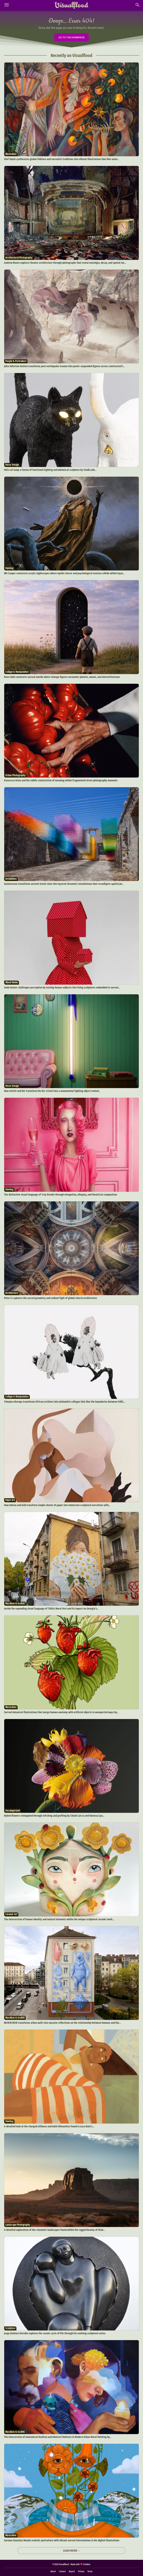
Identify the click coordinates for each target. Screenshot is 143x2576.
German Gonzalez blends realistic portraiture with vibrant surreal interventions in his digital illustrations (61, 2540)
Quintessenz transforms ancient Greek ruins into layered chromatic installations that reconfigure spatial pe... (64, 884)
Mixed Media (11, 982)
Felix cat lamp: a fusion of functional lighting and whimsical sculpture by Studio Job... (50, 470)
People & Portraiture (15, 361)
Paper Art (10, 1500)
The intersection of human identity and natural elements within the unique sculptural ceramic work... (59, 1919)
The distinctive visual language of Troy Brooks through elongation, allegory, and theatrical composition (60, 1194)
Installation (11, 878)
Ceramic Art (11, 1914)
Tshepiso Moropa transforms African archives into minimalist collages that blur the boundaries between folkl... (64, 1401)
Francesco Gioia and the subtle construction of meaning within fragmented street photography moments (61, 780)
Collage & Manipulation (17, 671)
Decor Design (12, 464)
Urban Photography (15, 775)
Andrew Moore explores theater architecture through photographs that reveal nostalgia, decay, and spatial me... (65, 262)
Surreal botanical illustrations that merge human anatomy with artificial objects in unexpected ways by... (61, 1712)
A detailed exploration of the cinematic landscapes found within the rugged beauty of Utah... (54, 2230)
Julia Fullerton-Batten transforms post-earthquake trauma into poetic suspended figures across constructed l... (64, 366)
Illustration (10, 154)
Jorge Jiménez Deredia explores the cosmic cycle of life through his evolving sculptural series (55, 2333)
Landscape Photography (17, 2224)
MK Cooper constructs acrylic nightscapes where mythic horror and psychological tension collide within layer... (64, 573)
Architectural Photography (18, 257)
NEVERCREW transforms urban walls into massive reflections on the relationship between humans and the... (62, 2022)
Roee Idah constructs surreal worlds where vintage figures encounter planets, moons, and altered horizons (62, 677)
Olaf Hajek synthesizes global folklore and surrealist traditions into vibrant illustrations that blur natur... (61, 159)
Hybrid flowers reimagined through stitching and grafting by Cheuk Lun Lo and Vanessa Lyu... (54, 1815)
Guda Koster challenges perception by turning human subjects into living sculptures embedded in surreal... (62, 987)
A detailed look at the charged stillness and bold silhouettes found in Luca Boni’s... (49, 2126)
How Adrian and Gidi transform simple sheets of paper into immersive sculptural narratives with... (57, 1505)
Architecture (11, 1293)
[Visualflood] (71, 5)
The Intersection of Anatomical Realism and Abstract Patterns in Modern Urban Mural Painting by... (57, 2437)
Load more (71, 2551)
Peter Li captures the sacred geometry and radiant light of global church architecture (50, 1298)
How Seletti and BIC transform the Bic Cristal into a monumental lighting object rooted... (52, 1091)
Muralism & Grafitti (15, 1603)
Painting (9, 568)
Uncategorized (12, 1810)
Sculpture (10, 2328)
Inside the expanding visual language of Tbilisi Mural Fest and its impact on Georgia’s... (51, 1608)
